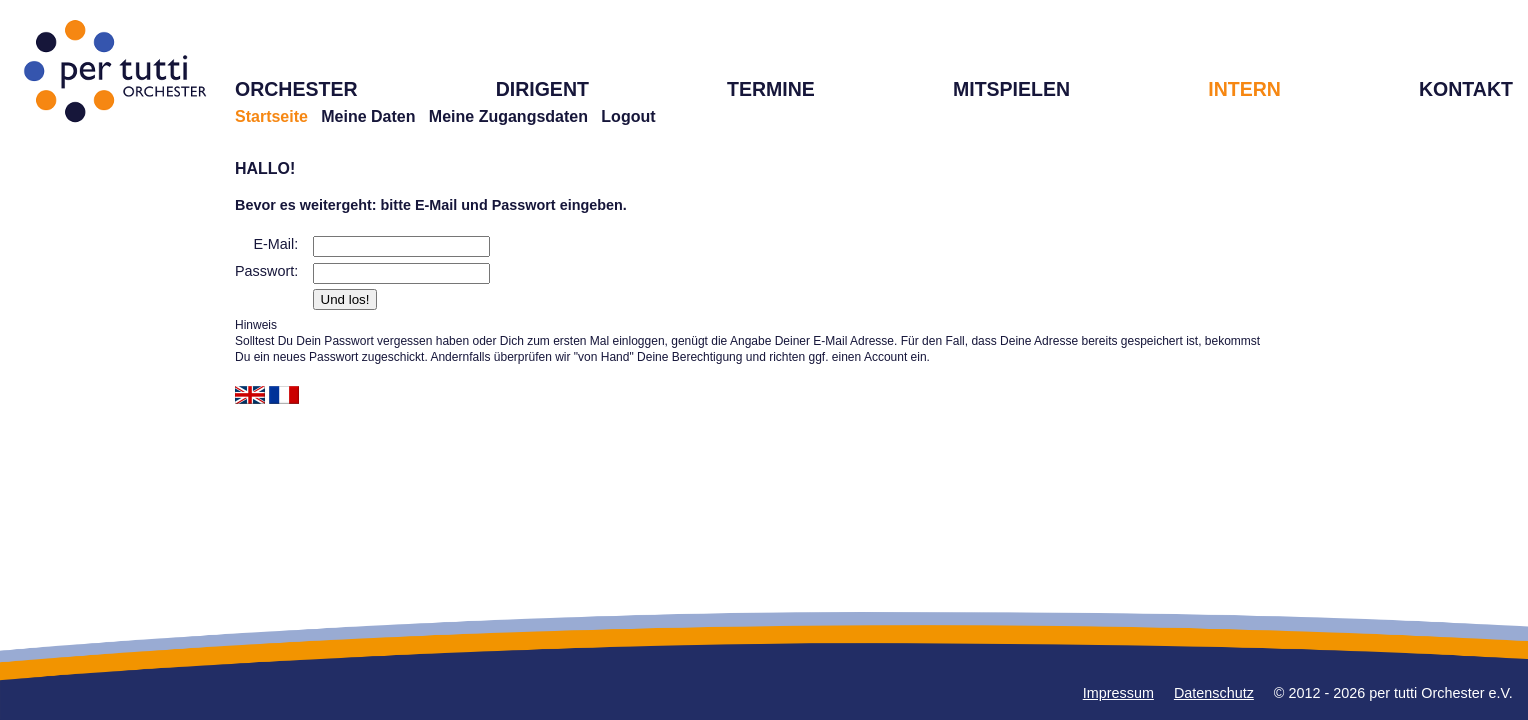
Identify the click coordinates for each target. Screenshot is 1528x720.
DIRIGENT (542, 89)
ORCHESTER (296, 89)
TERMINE (771, 89)
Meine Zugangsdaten (508, 116)
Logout (628, 116)
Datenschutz (1214, 693)
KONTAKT (1466, 89)
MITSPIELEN (1011, 89)
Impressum (1118, 693)
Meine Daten (368, 116)
